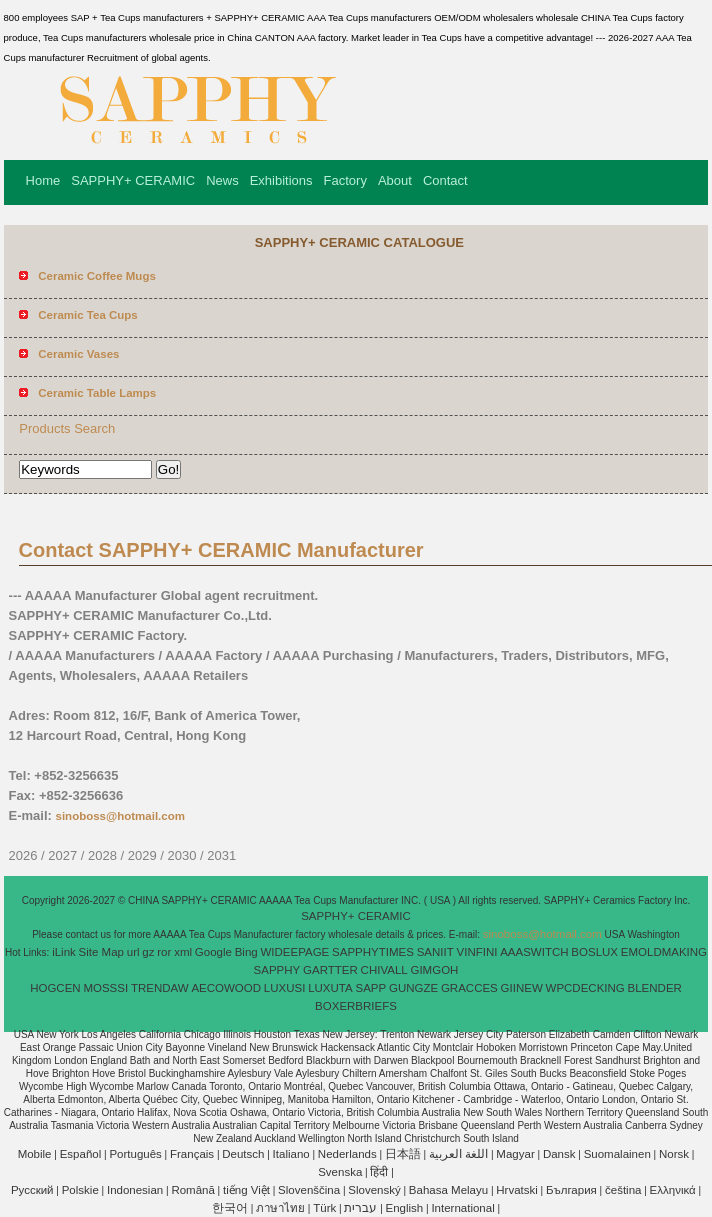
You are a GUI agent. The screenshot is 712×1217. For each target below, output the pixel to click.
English (405, 1208)
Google (213, 952)
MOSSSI (105, 988)
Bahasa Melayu (448, 1190)
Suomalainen (617, 1154)
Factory (345, 180)
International (462, 1208)
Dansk (559, 1154)
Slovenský (374, 1190)
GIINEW (522, 988)
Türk (324, 1208)
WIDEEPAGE (294, 952)
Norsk (674, 1154)
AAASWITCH (534, 952)
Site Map (101, 952)
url (133, 952)
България (571, 1190)
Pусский (32, 1190)
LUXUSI (285, 988)
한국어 (230, 1208)
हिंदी (379, 1172)
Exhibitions (281, 180)
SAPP (370, 988)
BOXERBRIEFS (356, 1006)
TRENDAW (160, 988)
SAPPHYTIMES (373, 952)
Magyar (515, 1154)
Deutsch (243, 1154)
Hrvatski (517, 1190)
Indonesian (135, 1190)
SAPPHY (277, 970)
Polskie (80, 1190)
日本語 (403, 1154)
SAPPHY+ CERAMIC (133, 180)
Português (135, 1154)
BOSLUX (594, 952)
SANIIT (435, 952)
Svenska (340, 1172)
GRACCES (469, 988)
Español (81, 1154)
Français (192, 1154)
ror (164, 952)
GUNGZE (413, 988)
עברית (360, 1208)
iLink (64, 952)
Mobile (35, 1154)
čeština (623, 1190)
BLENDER (655, 988)
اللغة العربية (458, 1154)
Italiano (291, 1154)
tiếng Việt (246, 1190)
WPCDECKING (585, 988)
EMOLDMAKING (664, 952)
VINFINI (477, 952)
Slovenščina (309, 1190)
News (222, 180)
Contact (445, 180)
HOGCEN (55, 988)
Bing (246, 952)
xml (183, 952)
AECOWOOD (226, 988)
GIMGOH (434, 970)
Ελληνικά (673, 1190)
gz (148, 952)
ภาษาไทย (280, 1208)
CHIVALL (384, 970)
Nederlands (347, 1154)
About (395, 180)
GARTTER (330, 970)
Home (43, 180)
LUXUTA (330, 988)
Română (192, 1190)
